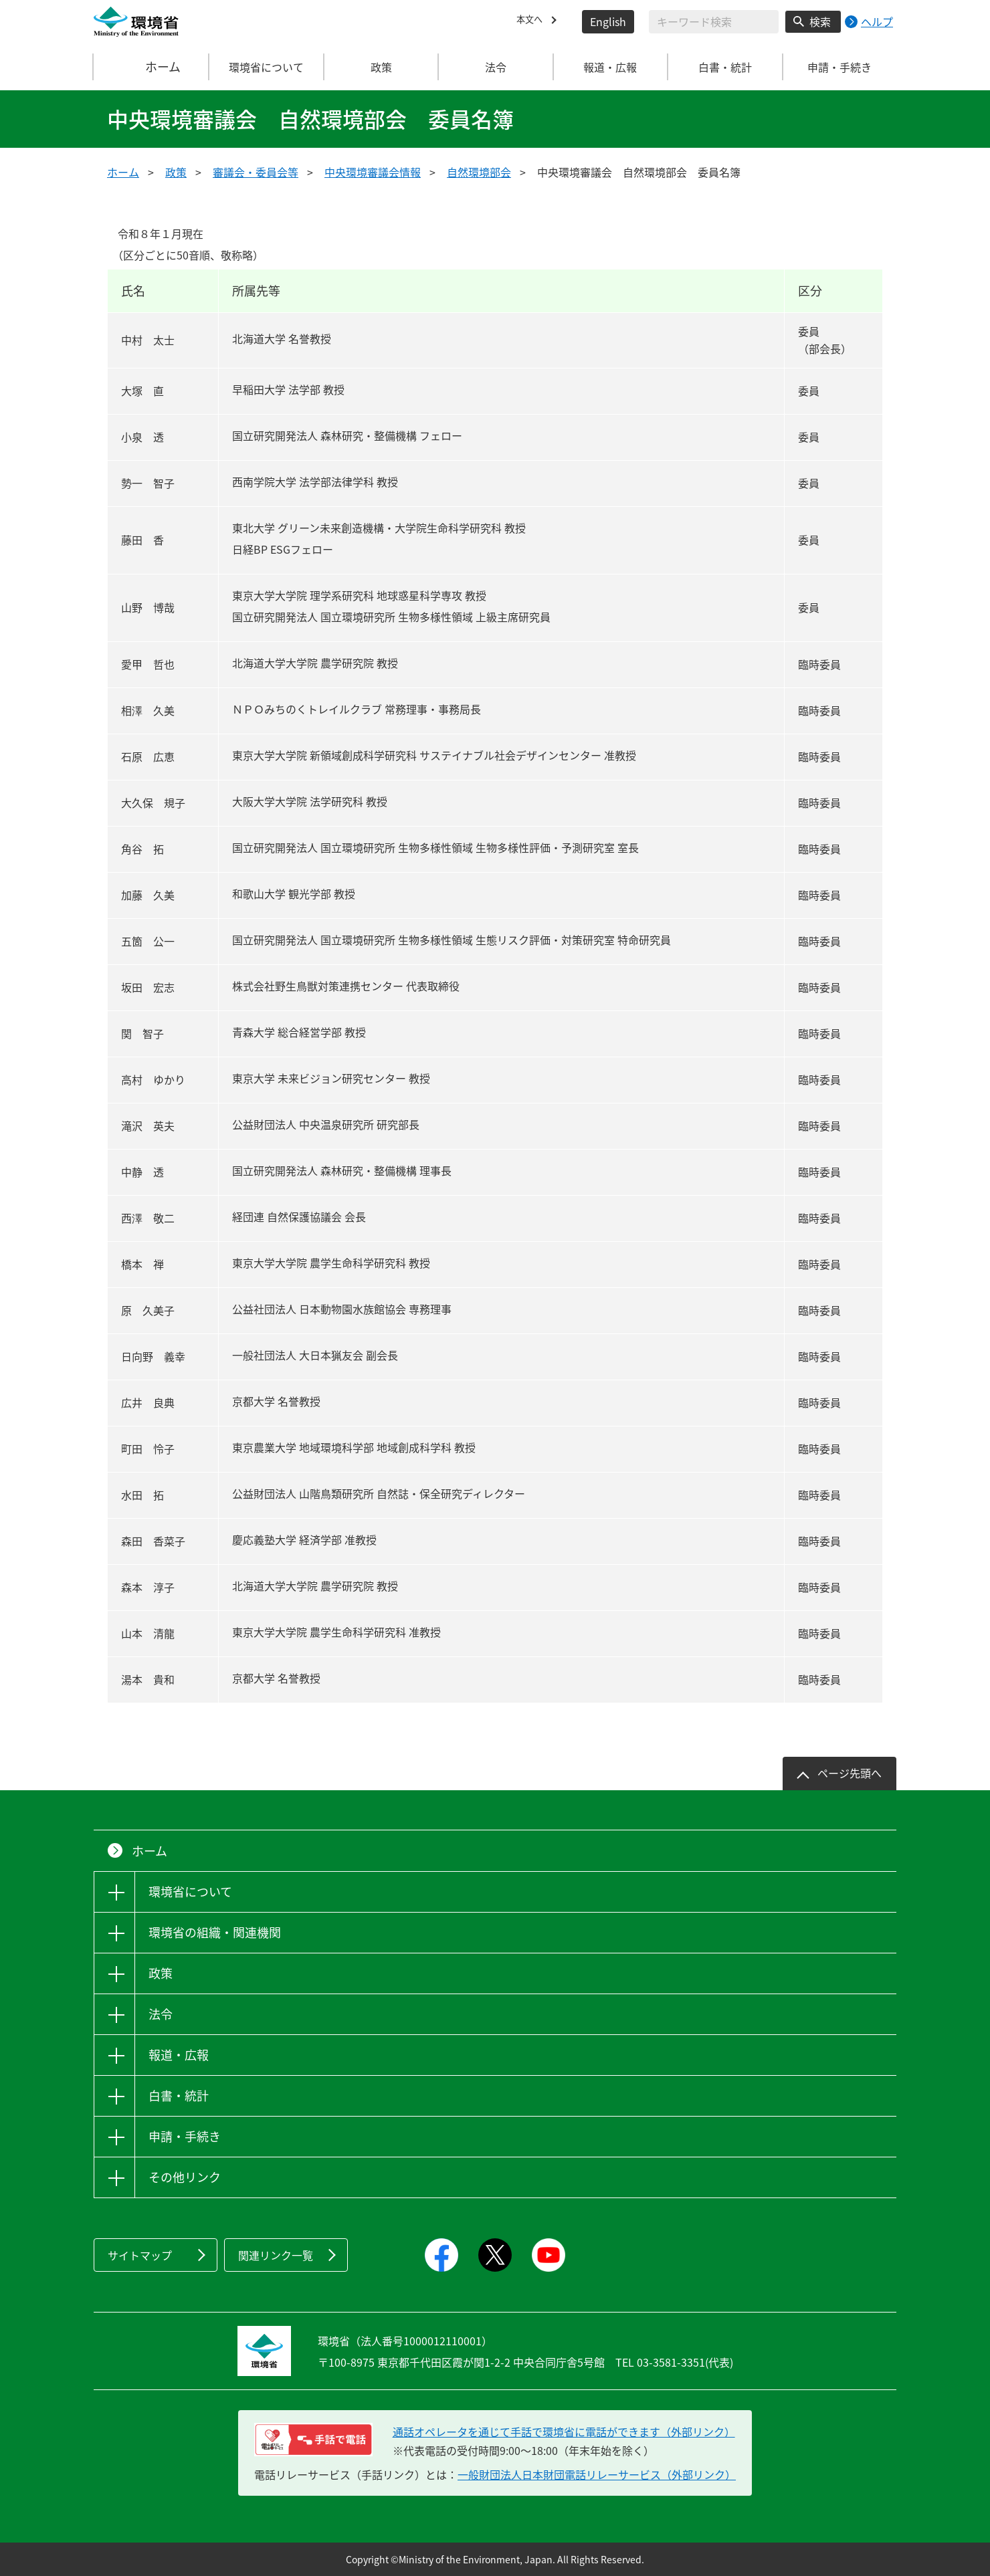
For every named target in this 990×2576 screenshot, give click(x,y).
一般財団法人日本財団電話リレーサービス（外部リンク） (597, 2474)
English (608, 21)
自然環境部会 (479, 172)
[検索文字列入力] (714, 21)
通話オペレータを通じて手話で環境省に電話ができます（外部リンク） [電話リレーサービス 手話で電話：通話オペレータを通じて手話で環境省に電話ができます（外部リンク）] (564, 2432)
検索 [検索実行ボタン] (820, 21)
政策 (176, 172)
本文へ (532, 21)
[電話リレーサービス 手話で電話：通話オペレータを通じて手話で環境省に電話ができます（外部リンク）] (313, 2439)
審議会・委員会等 (255, 172)
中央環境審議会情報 (372, 172)
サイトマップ (140, 2255)
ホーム (152, 67)
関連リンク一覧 (275, 2255)
